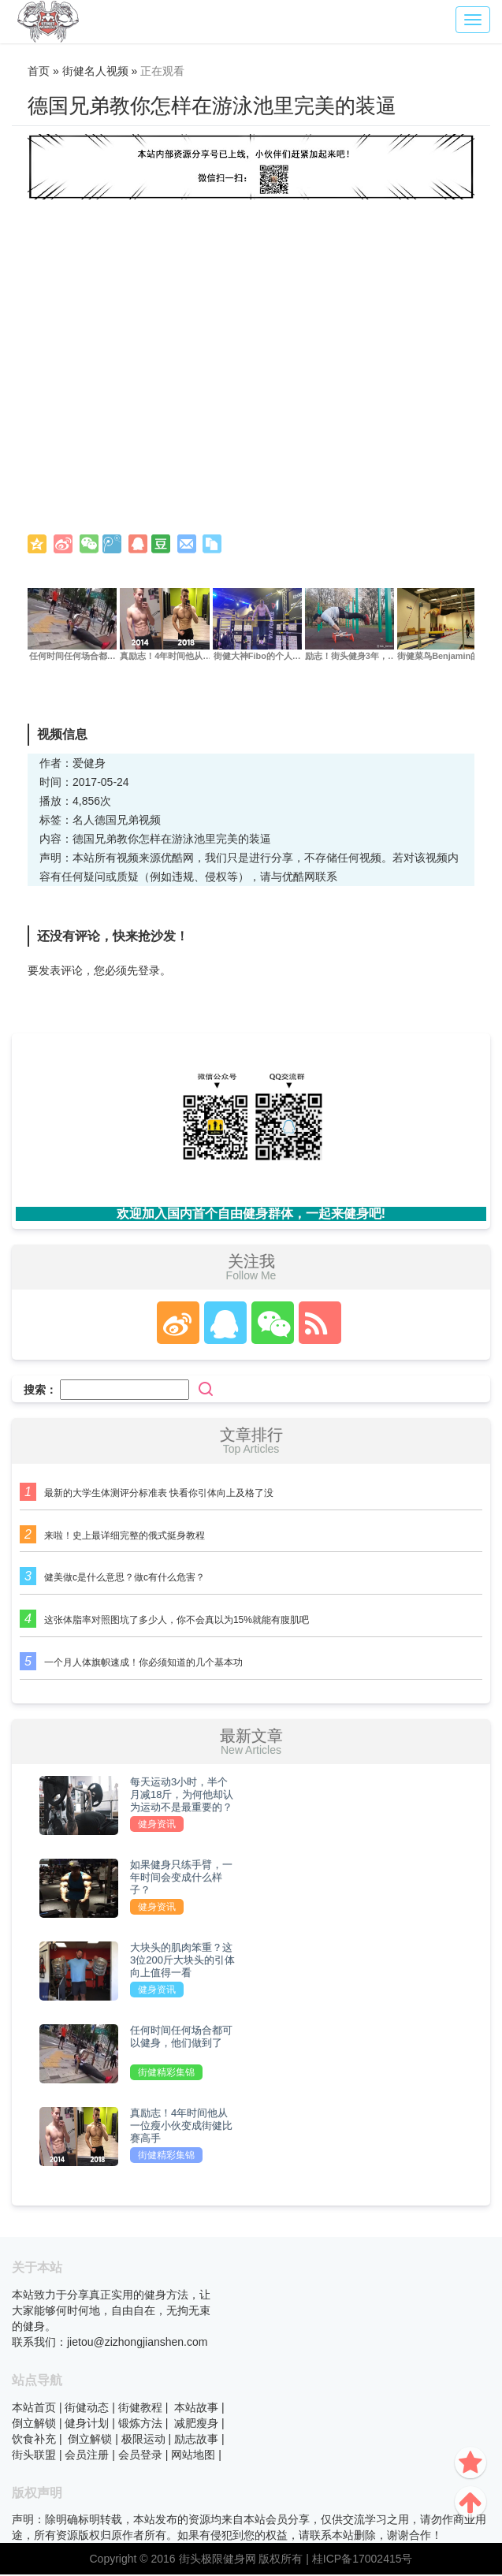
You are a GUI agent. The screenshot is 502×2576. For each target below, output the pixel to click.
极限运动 (143, 2439)
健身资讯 (157, 1825)
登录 (149, 972)
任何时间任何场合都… (72, 657)
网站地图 (193, 2455)
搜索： (40, 1391)
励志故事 (196, 2439)
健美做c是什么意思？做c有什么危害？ (124, 1578)
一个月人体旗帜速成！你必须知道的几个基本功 (143, 1664)
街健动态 (87, 2408)
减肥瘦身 (196, 2424)
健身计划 (87, 2424)
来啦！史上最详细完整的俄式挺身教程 (124, 1536)
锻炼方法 (140, 2424)
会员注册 (87, 2455)
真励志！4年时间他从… (165, 657)
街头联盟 (34, 2455)
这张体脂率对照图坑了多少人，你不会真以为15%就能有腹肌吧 (176, 1621)
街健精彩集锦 (166, 2073)
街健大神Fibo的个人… (257, 657)
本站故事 (196, 2408)
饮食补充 (34, 2439)
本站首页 (34, 2408)
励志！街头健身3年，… (350, 657)
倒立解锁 (34, 2424)
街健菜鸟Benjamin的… (443, 657)
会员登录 (140, 2455)
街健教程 (140, 2408)
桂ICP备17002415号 (362, 2560)
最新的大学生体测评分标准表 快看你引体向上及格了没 (158, 1493)
